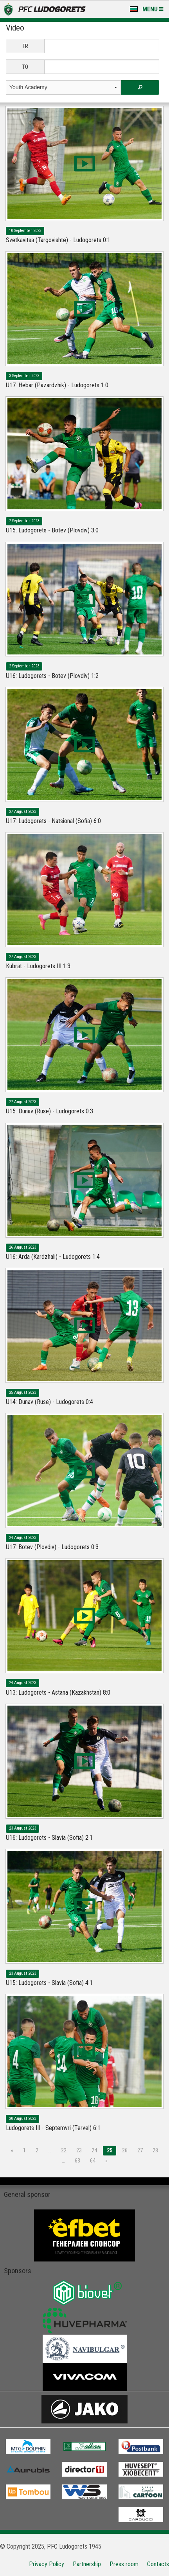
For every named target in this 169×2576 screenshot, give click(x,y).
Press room (124, 2564)
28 (155, 2150)
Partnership (87, 2564)
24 (94, 2150)
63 (77, 2160)
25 (109, 2150)
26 (125, 2150)
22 (64, 2150)
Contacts (158, 2564)
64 (92, 2160)
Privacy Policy (46, 2564)
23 (79, 2150)
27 (140, 2150)
